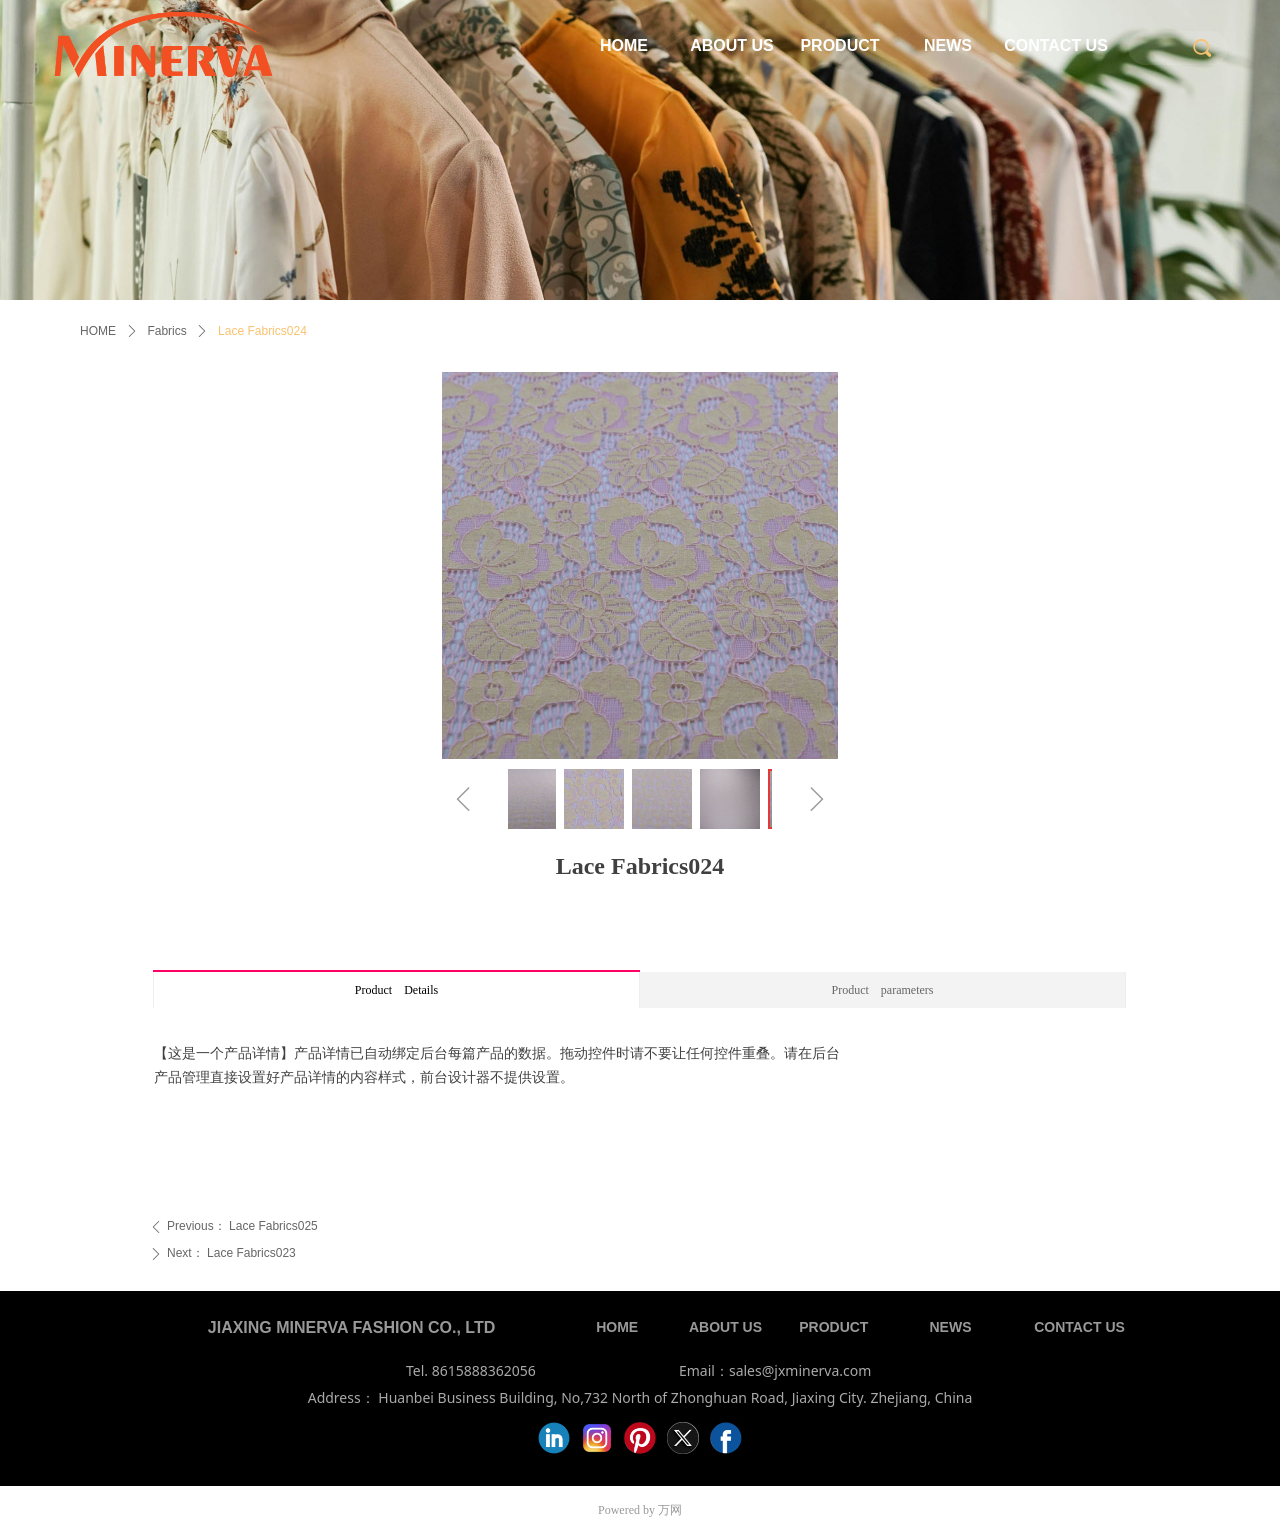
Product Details (396, 990)
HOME (98, 331)
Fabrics (166, 331)
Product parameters (883, 990)
